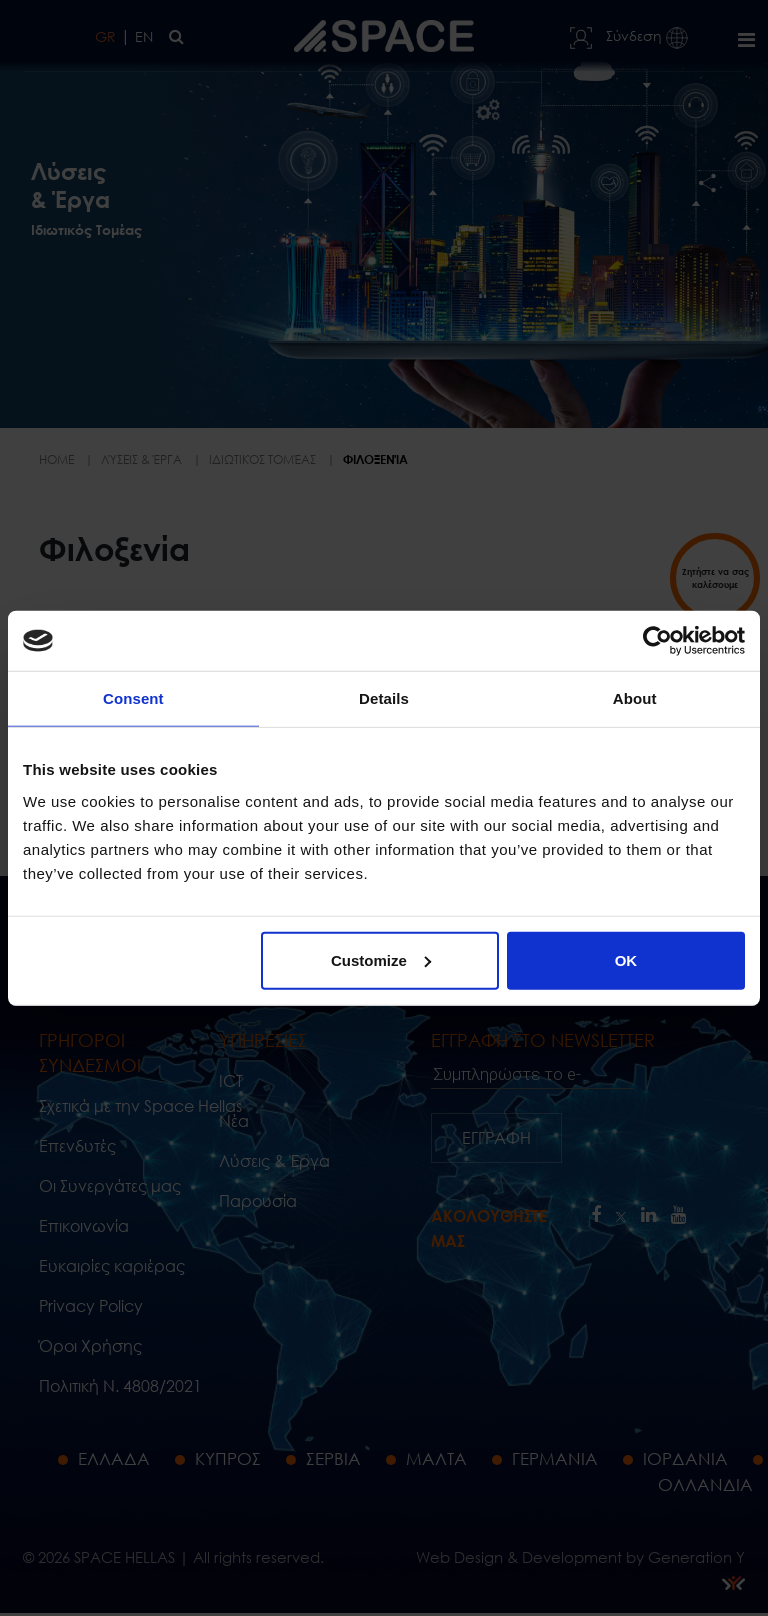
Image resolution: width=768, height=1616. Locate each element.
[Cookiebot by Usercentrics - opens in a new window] (657, 641)
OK (626, 959)
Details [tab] (384, 698)
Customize (381, 959)
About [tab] (635, 698)
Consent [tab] (133, 698)
